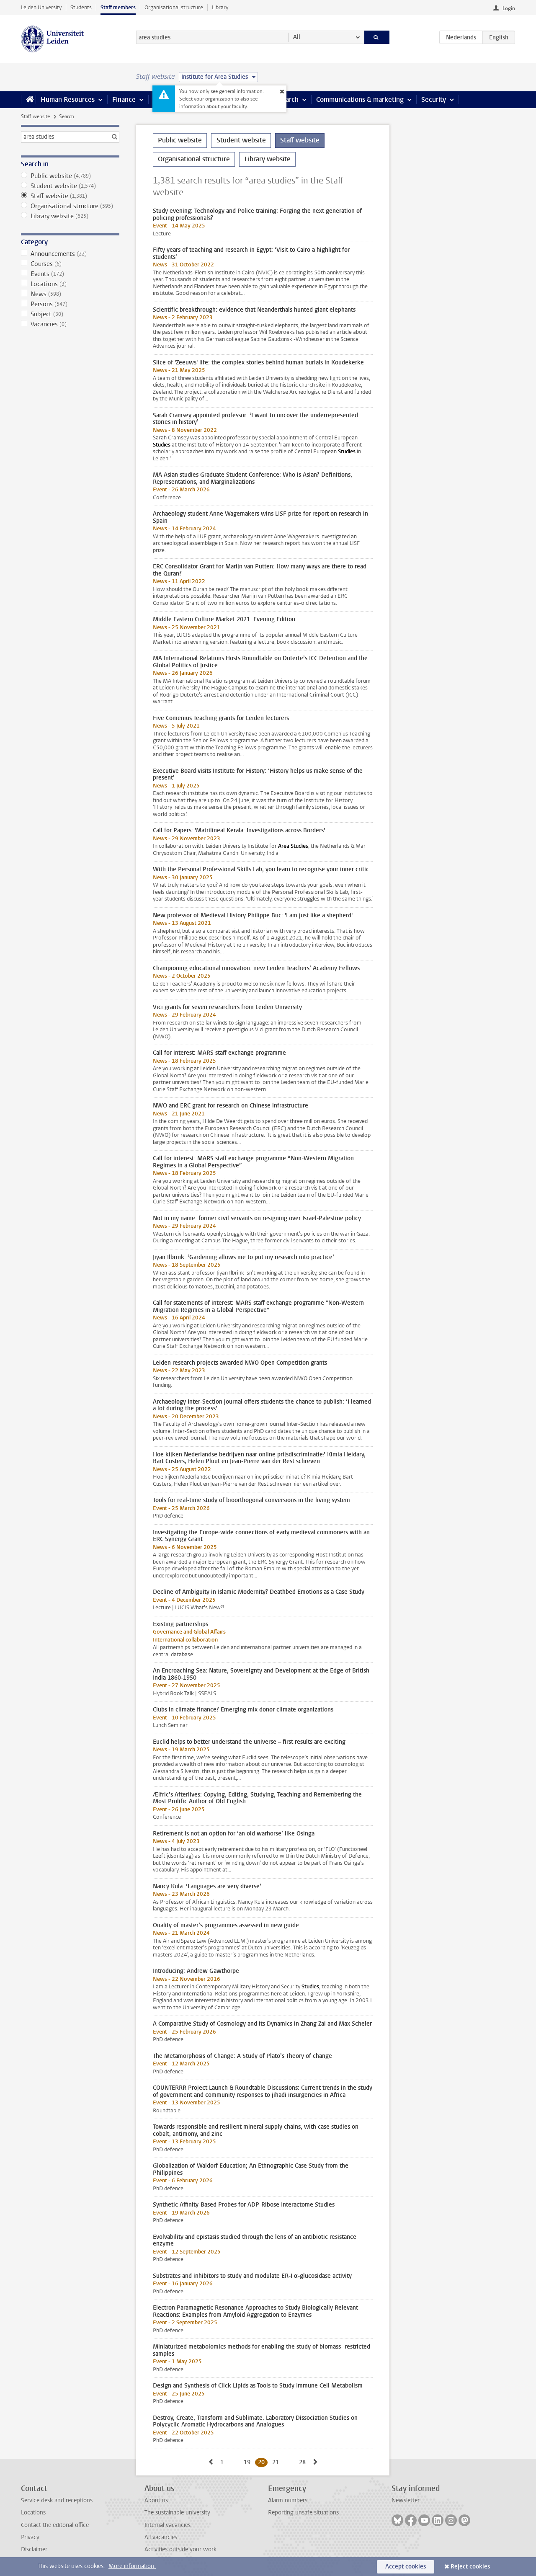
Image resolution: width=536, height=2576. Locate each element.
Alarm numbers (287, 2500)
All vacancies (160, 2537)
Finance (124, 99)
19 (248, 2462)
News (70, 294)
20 (263, 2462)
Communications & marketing (360, 99)
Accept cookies (405, 2567)
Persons (70, 304)
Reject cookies (470, 2567)
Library (220, 7)
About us (156, 2500)
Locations (70, 284)
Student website (70, 186)
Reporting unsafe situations (303, 2513)
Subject (70, 314)
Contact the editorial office (55, 2525)
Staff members (118, 7)
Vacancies (70, 324)
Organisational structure (173, 7)
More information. (132, 2566)
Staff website (35, 116)
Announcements (70, 253)
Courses (70, 263)
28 (304, 2462)
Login (508, 8)
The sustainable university (177, 2513)
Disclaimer (34, 2549)
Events (70, 274)
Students (81, 7)
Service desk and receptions (57, 2500)
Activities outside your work (180, 2549)
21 (277, 2462)
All (296, 37)
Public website (70, 176)
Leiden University (41, 7)
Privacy (30, 2537)
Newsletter (406, 2500)
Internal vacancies (167, 2525)
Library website (70, 216)
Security (433, 99)
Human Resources (68, 99)
